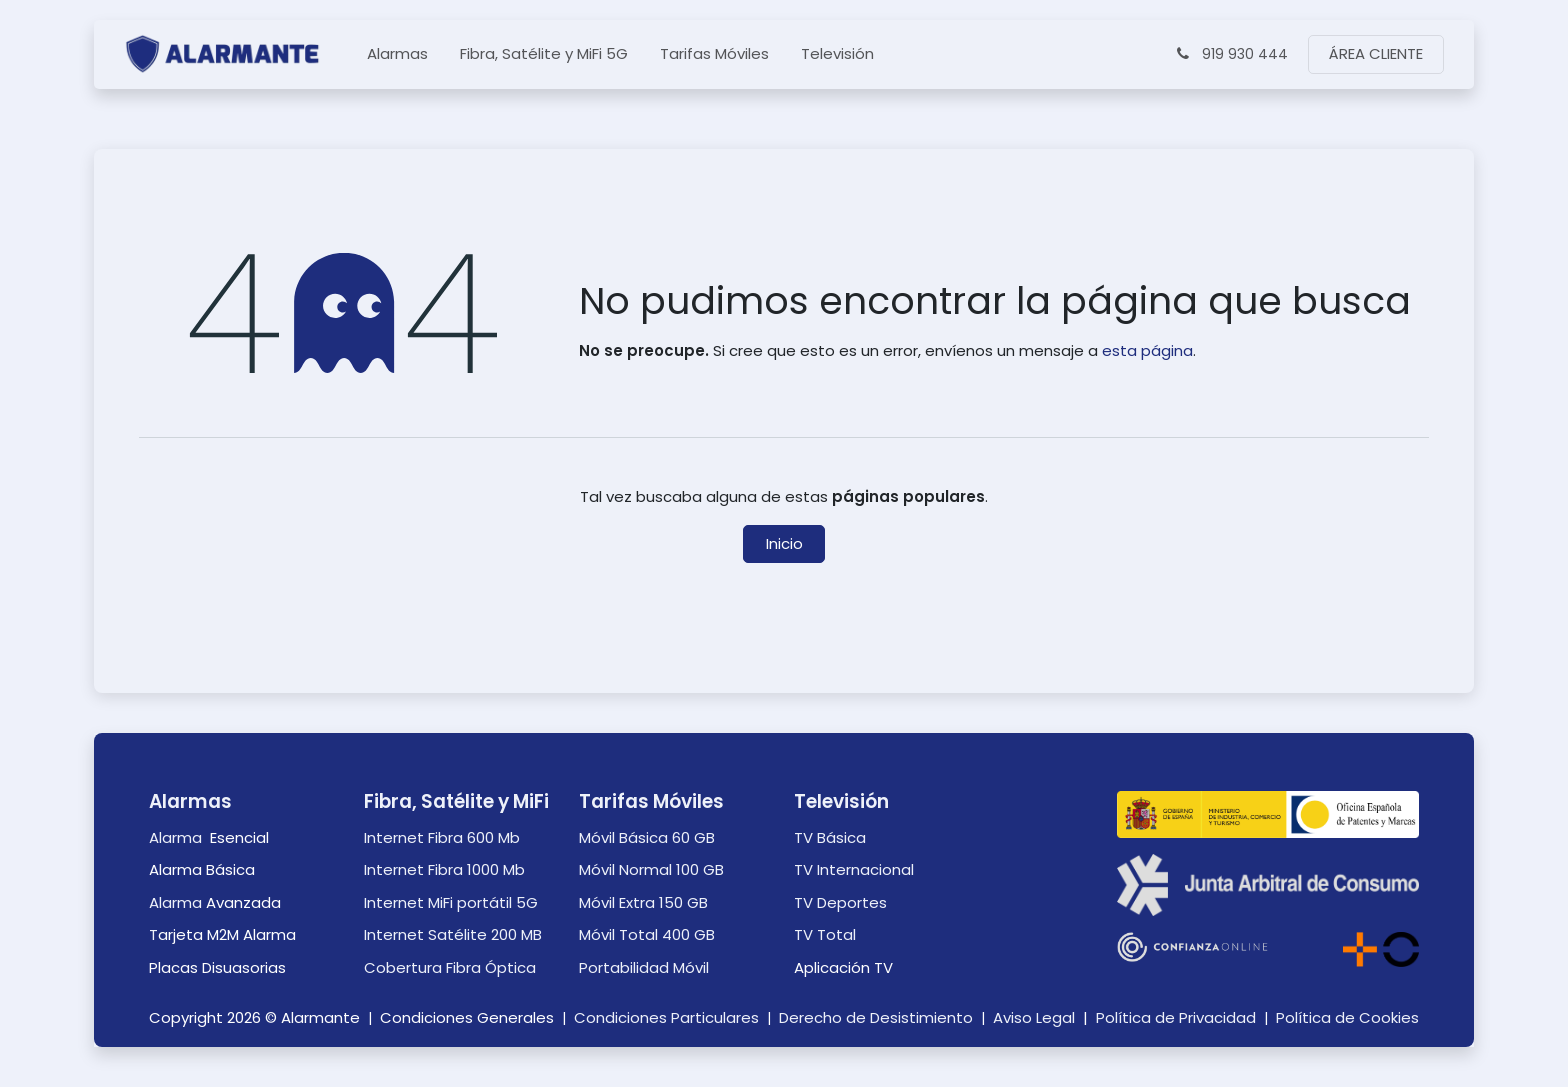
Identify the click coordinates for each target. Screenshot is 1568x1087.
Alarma (177, 837)
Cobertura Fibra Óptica (450, 967)
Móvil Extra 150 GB (643, 902)
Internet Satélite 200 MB (453, 934)
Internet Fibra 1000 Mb (444, 869)
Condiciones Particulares (666, 1017)
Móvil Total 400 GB (647, 934)
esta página (1147, 350)
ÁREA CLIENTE (1376, 53)
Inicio (784, 543)
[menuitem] (397, 54)
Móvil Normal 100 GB (651, 869)
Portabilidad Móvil (644, 967)
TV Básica (830, 837)
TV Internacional (854, 869)
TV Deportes (840, 902)
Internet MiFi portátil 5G (451, 902)
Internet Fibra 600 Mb (442, 837)
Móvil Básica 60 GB (647, 837)
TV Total (825, 934)
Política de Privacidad (1176, 1017)
